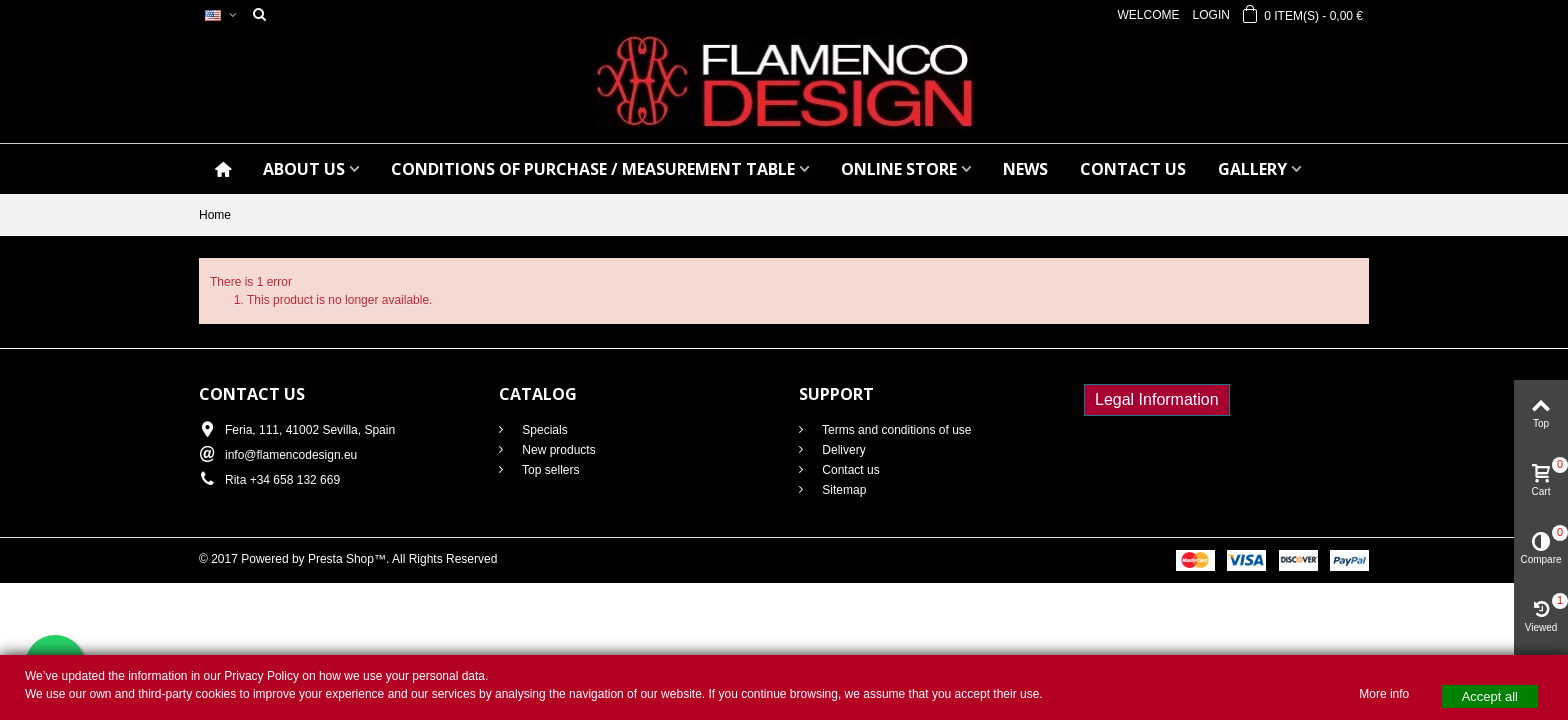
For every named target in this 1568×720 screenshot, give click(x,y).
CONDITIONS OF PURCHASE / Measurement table (593, 169)
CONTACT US (1133, 169)
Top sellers (549, 470)
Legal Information (1157, 399)
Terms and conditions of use (895, 430)
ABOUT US (304, 169)
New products (557, 450)
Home (215, 215)
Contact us (849, 470)
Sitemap (842, 490)
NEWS (1025, 169)
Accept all (1490, 696)
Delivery (842, 450)
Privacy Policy (261, 676)
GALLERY (1252, 169)
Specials (543, 430)
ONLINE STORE (899, 169)
